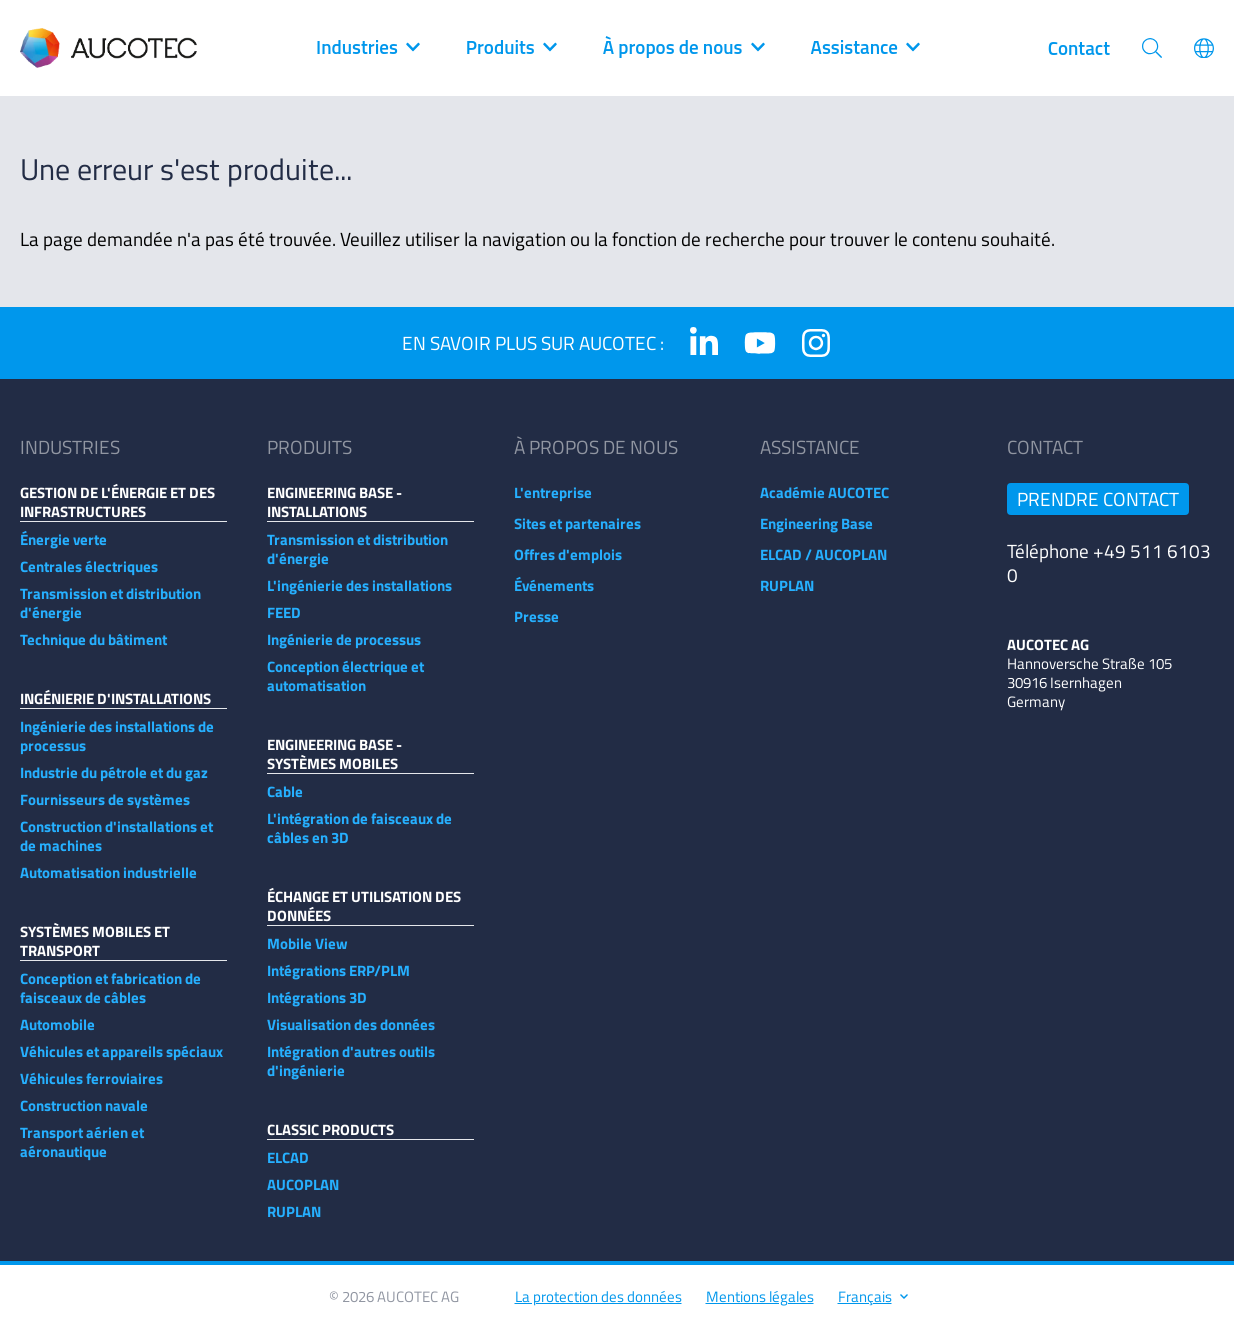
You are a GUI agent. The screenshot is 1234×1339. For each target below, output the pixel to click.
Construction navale (84, 1115)
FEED (284, 622)
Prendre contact (1098, 508)
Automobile (57, 1034)
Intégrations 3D (317, 1007)
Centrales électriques (89, 576)
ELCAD (288, 1167)
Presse (536, 626)
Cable (285, 801)
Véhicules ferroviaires (91, 1088)
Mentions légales (760, 1306)
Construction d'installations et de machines (116, 846)
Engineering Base (816, 533)
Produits (510, 48)
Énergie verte (63, 549)
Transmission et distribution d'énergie (110, 613)
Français (872, 1306)
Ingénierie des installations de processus (117, 746)
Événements (554, 595)
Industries (367, 48)
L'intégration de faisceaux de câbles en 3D (359, 838)
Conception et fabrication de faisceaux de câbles (110, 998)
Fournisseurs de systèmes (105, 809)
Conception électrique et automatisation (345, 686)
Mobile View (307, 953)
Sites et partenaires (577, 533)
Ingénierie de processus (344, 649)
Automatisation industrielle (108, 882)
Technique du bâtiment (93, 649)
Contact (1079, 48)
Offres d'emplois (568, 564)
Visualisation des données (351, 1034)
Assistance (864, 48)
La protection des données (598, 1306)
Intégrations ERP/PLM (338, 980)
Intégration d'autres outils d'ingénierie (351, 1071)
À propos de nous (683, 48)
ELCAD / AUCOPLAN (823, 564)
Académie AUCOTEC (824, 502)
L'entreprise (553, 502)
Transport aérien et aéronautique (82, 1152)
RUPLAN (294, 1221)
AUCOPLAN (303, 1194)
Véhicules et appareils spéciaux (121, 1061)
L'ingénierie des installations (359, 595)
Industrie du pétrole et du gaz (114, 782)
